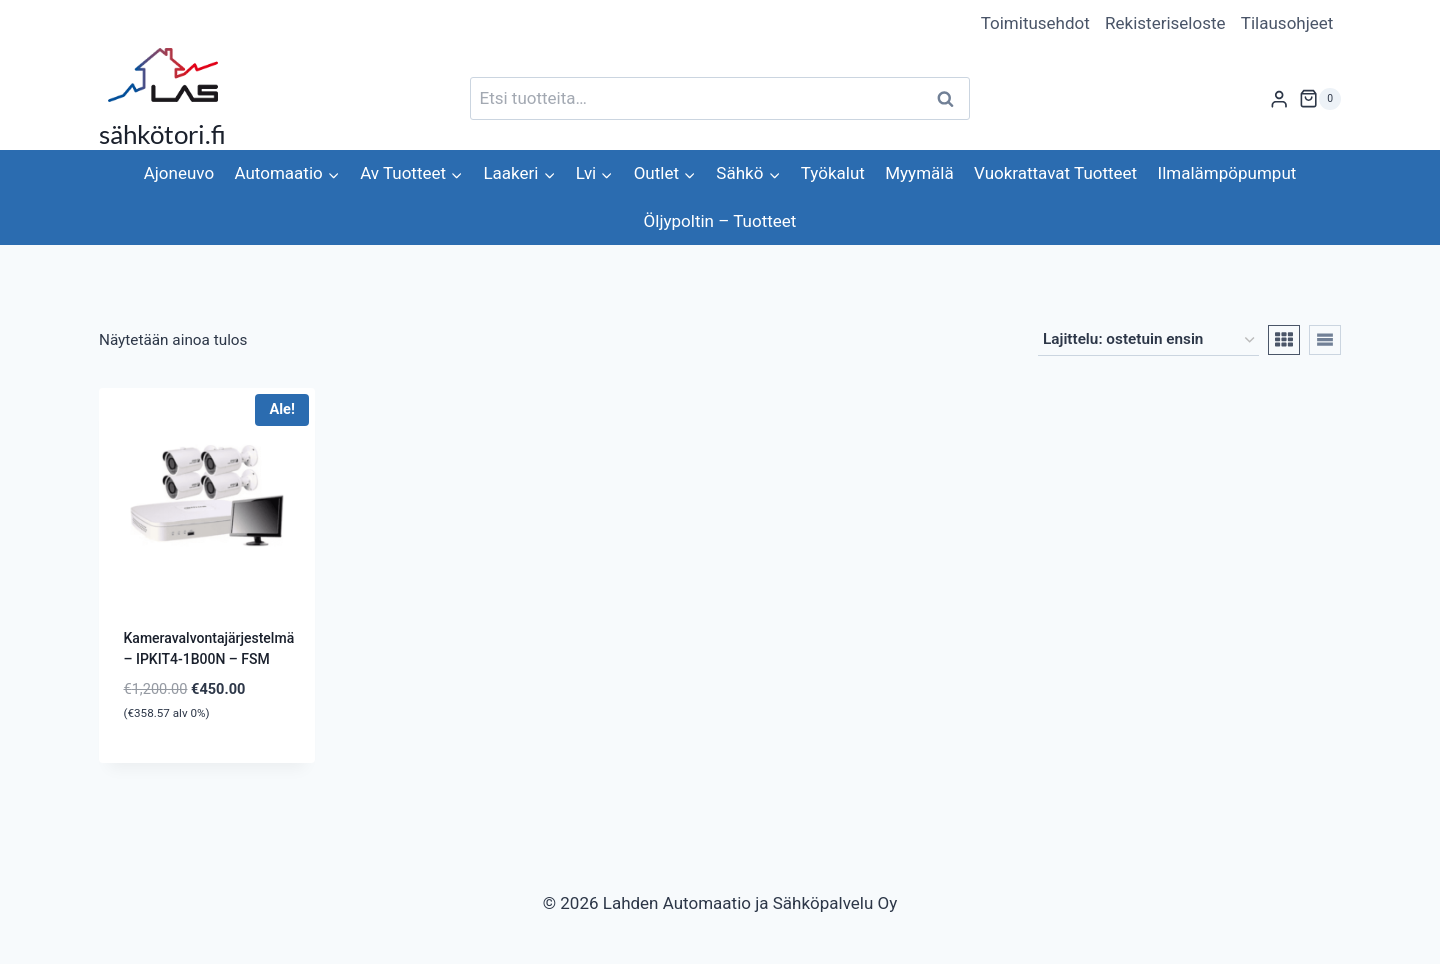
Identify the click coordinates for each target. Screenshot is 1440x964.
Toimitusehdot (1035, 23)
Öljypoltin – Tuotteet (720, 221)
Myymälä (919, 173)
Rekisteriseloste (1165, 23)
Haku (951, 98)
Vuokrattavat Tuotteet (1055, 173)
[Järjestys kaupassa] (1148, 340)
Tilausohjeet (1287, 23)
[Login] (1279, 98)
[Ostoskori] (1320, 99)
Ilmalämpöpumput (1227, 173)
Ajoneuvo (179, 173)
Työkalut (833, 173)
